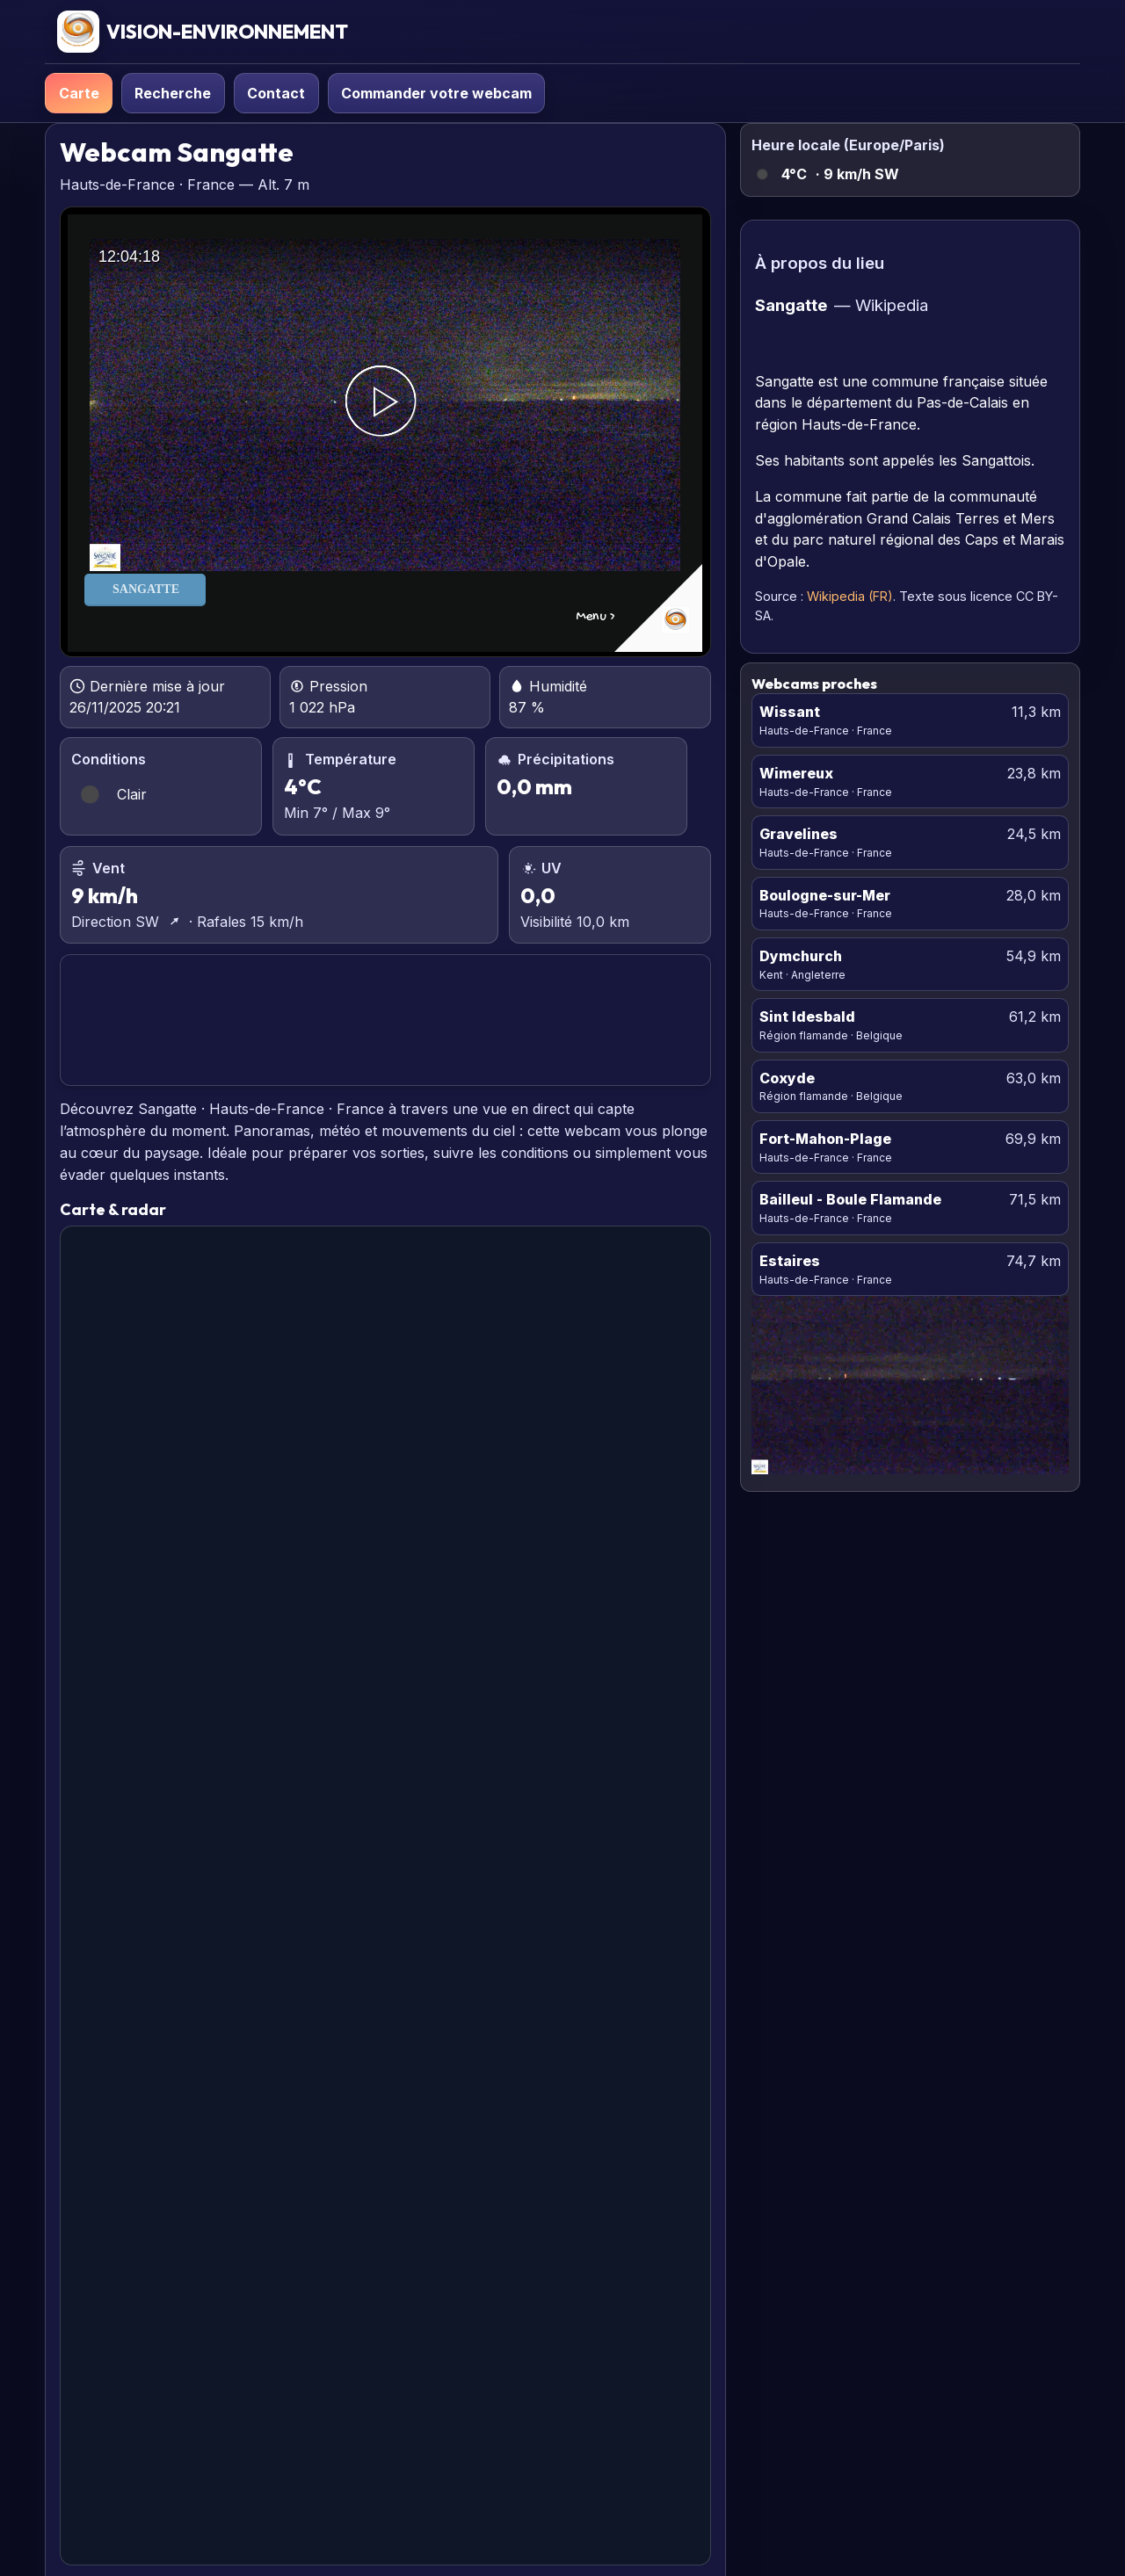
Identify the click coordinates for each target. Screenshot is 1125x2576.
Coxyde (787, 1078)
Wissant (789, 711)
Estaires (789, 1261)
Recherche (172, 93)
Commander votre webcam (436, 93)
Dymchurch (800, 956)
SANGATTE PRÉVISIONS (384, 1020)
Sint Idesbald (807, 1016)
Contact (276, 93)
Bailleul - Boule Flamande (850, 1199)
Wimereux (796, 773)
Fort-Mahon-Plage (825, 1138)
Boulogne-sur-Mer (824, 895)
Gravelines (798, 834)
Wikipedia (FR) (850, 596)
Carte (79, 93)
